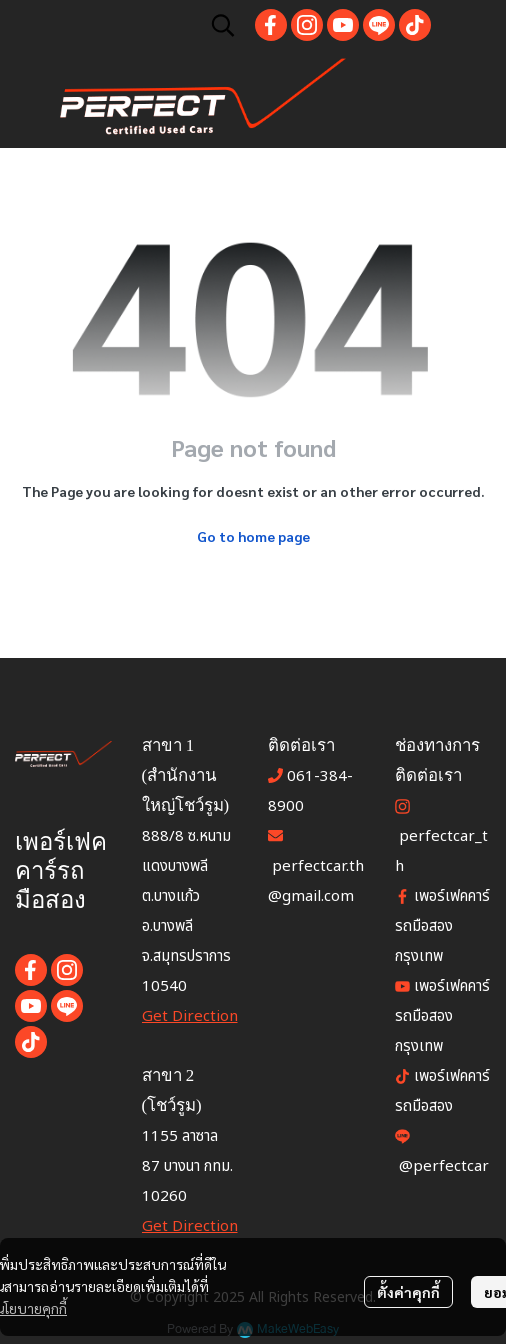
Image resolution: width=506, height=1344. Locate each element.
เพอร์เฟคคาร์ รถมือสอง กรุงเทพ (442, 926)
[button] (223, 25)
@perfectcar (444, 1166)
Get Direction (190, 1016)
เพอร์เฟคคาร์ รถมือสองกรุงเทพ (442, 1016)
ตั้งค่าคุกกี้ (408, 1292)
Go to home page (253, 536)
